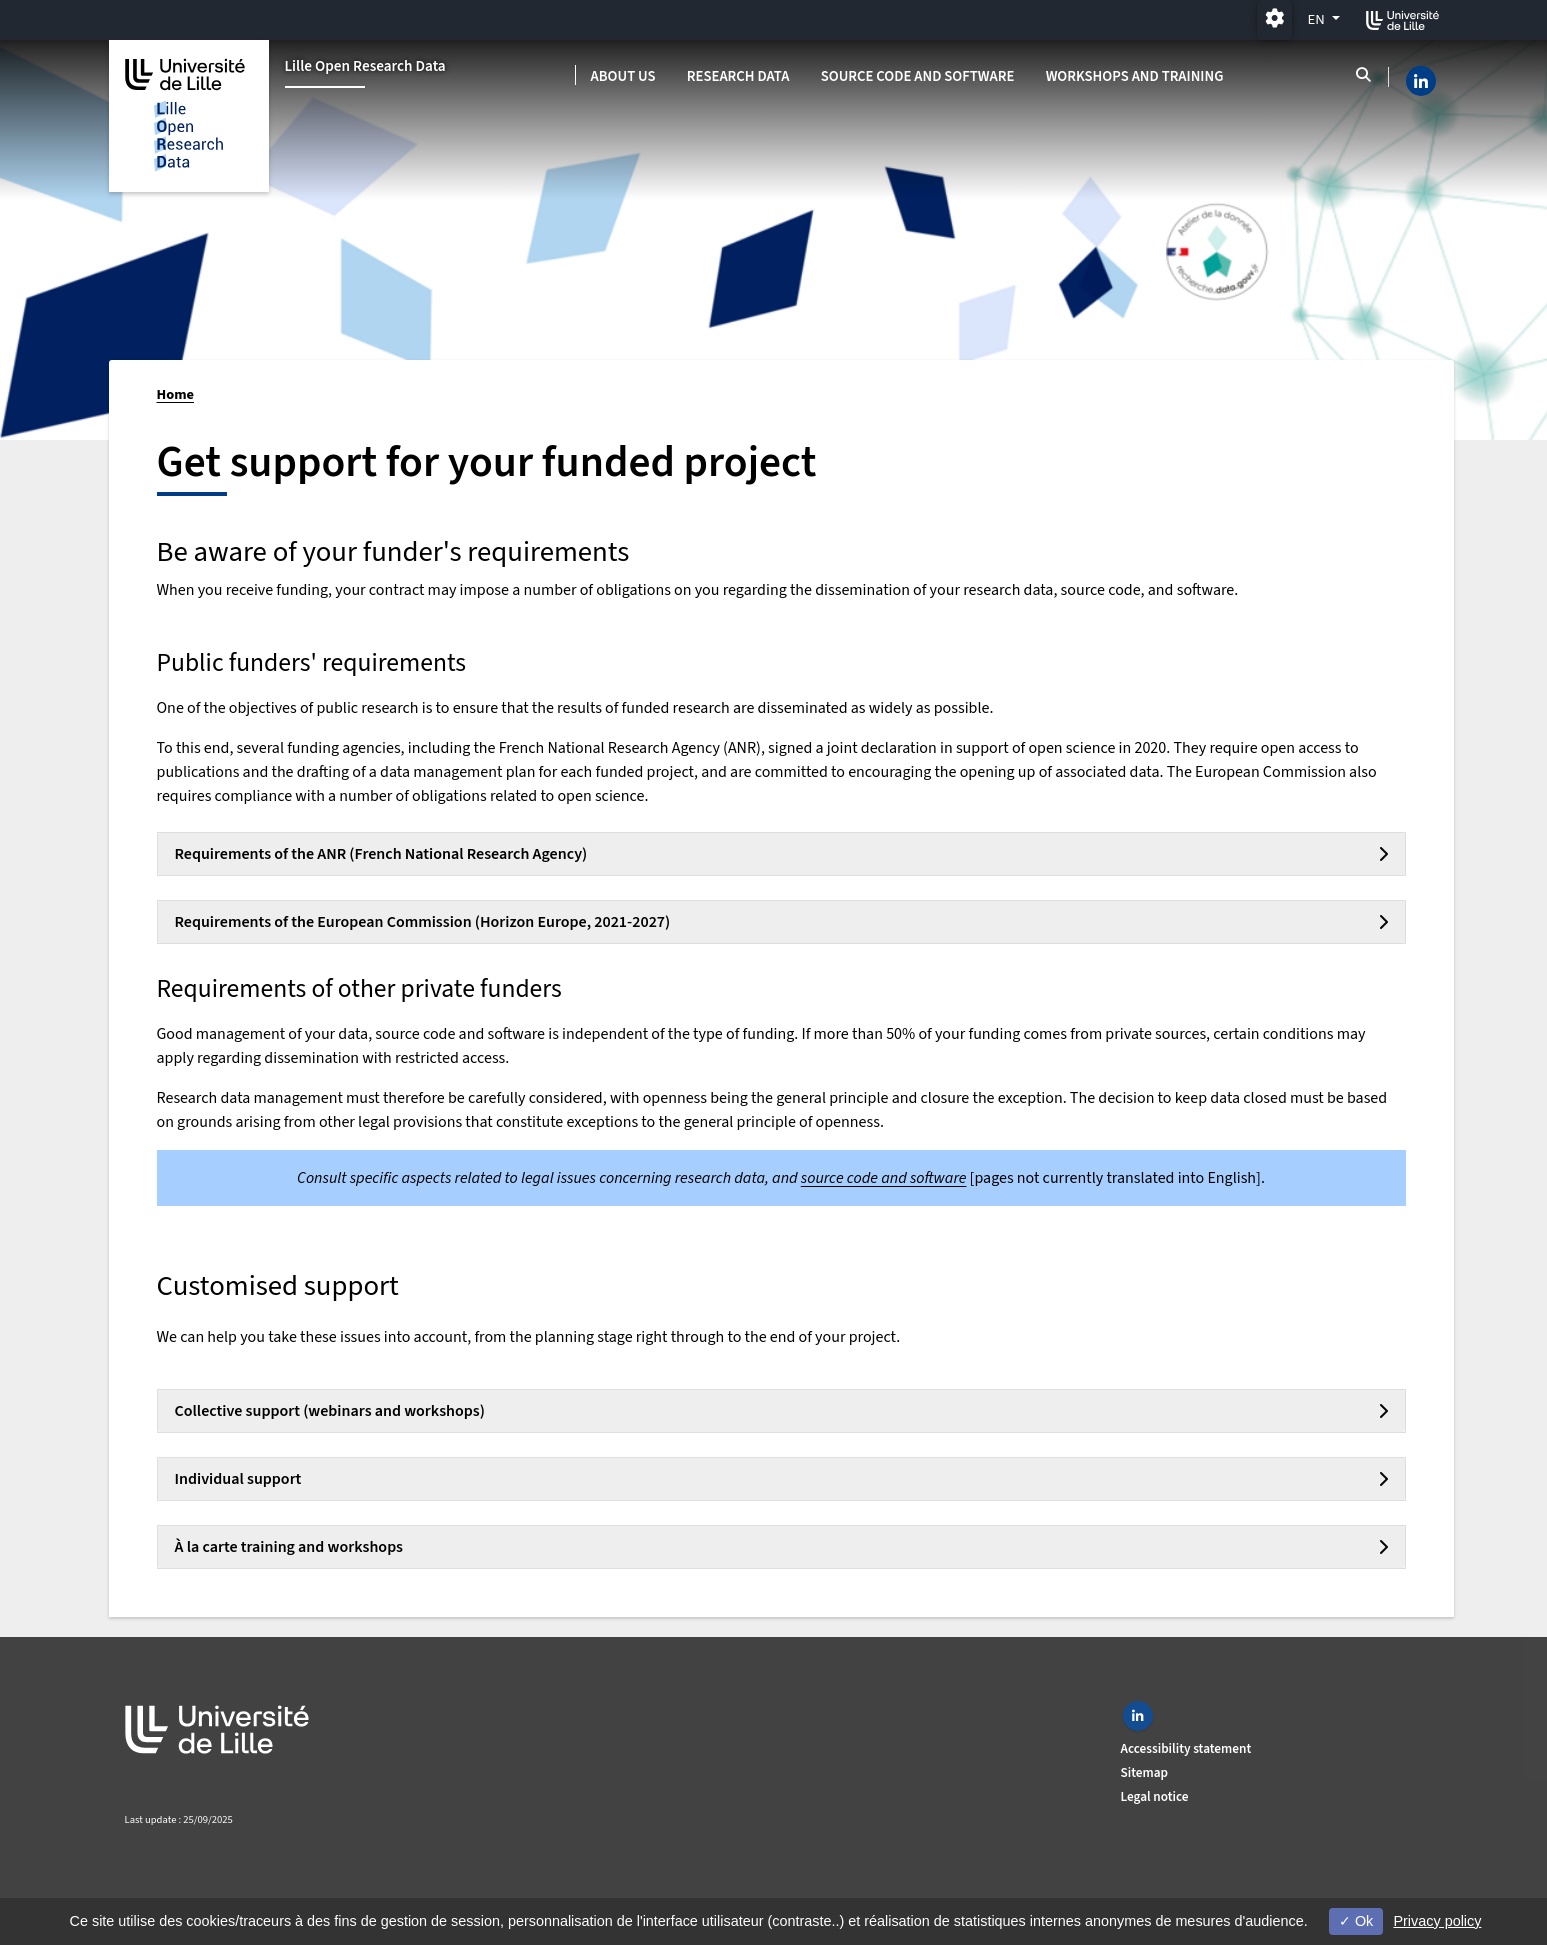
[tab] (781, 854)
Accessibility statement (1186, 1748)
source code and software (884, 1178)
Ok (1356, 1921)
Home (175, 394)
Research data (738, 76)
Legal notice (1155, 1796)
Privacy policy (1437, 1921)
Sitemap (1145, 1772)
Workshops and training (1135, 76)
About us (623, 76)
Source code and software (918, 76)
